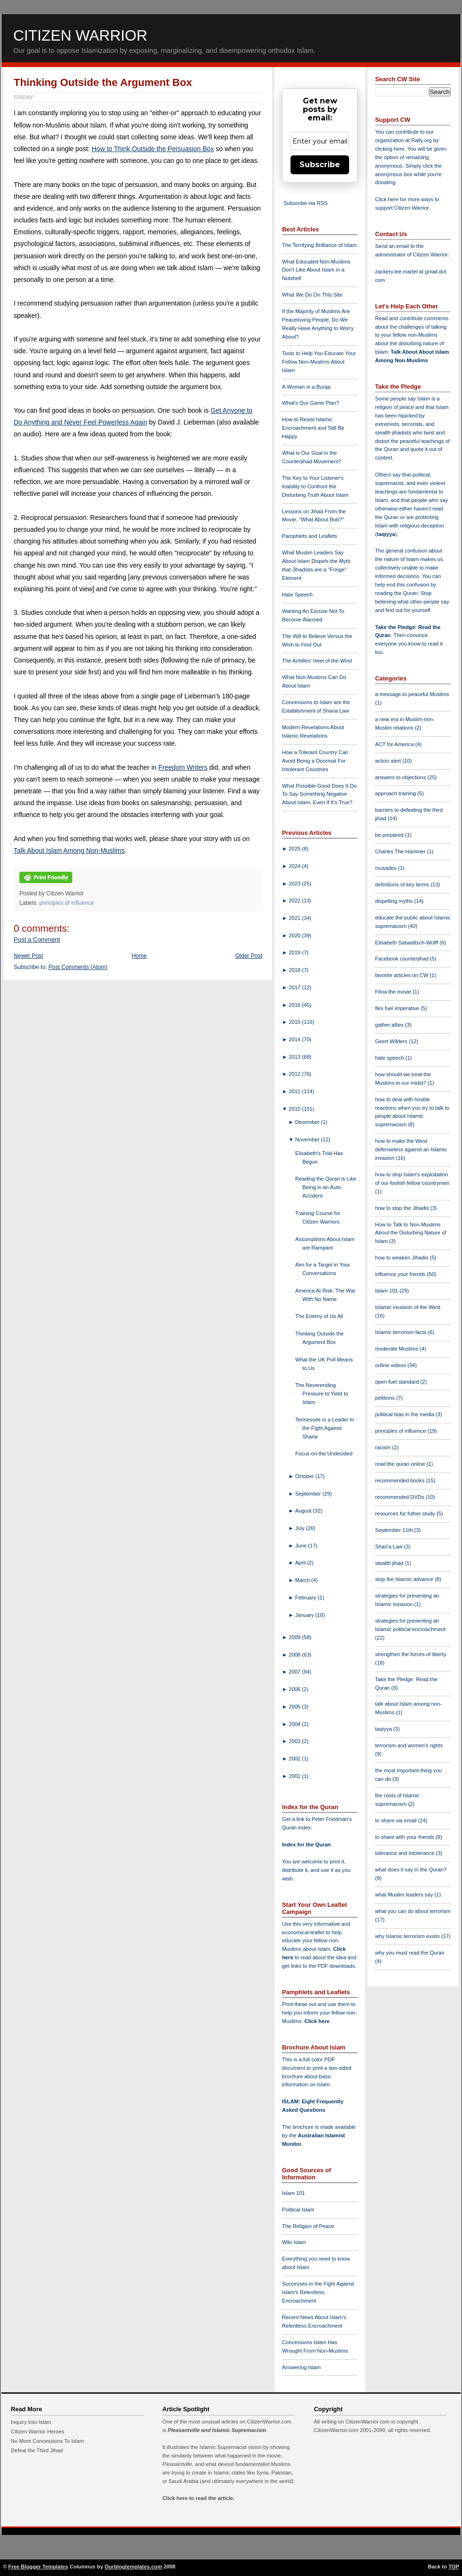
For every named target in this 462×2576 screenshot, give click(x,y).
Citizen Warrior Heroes (37, 2431)
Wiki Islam (294, 2242)
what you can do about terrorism (413, 1911)
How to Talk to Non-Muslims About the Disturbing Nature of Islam (410, 1233)
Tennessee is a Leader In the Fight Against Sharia (324, 1428)
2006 (295, 1689)
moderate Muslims (397, 1349)
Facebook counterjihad (402, 958)
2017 (295, 987)
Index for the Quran (306, 1844)
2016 (295, 1005)
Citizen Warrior (80, 35)
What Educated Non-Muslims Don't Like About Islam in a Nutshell (316, 270)
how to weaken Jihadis (402, 1257)
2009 (295, 1637)
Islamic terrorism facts (401, 1332)
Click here (316, 2021)
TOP (453, 2566)
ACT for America (395, 744)
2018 (295, 970)
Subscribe (319, 164)
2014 (295, 1039)
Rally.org (421, 140)
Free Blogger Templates (38, 2566)
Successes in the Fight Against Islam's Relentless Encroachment (318, 2292)
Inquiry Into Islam (31, 2422)
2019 (295, 952)
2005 (295, 1706)
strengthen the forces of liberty (410, 1654)
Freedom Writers (182, 767)
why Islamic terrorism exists (408, 1936)
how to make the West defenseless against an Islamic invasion (411, 1149)
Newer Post (28, 955)
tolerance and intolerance (405, 1853)
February (306, 1597)
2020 (295, 935)
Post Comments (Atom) (78, 967)
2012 (295, 1074)
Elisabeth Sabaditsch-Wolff (407, 942)
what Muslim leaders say (405, 1894)
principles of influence (66, 903)
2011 (295, 1091)
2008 (295, 1655)
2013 (295, 1057)
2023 (295, 883)
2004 (295, 1724)
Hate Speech (297, 594)
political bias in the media (405, 1414)
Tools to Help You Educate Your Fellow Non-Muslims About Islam (319, 361)
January (305, 1615)
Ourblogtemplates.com (133, 2566)
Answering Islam (301, 2367)
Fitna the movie (394, 992)
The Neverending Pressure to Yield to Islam (321, 1393)
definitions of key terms (403, 884)
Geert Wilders (392, 1041)
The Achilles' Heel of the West (317, 660)
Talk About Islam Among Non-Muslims (69, 850)
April (301, 1562)
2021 (295, 918)
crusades (386, 868)
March (303, 1580)
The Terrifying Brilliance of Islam (319, 245)
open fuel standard (397, 1382)
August (304, 1510)
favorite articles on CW (402, 975)
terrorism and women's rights (409, 1745)
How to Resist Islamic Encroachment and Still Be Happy (313, 428)
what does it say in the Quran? (410, 1869)
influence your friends (401, 1274)
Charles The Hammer (401, 851)
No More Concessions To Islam (47, 2441)
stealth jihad (390, 1563)
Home (139, 955)
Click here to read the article (198, 2498)
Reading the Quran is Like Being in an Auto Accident (325, 1187)
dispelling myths (394, 901)
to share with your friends (405, 1837)
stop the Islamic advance (405, 1579)
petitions (385, 1398)
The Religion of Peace (308, 2226)
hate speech (390, 1058)
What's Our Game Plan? (310, 403)
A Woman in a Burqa (306, 387)
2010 (295, 1109)
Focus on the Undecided (323, 1453)
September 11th (394, 1530)
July (300, 1528)
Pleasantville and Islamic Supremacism (217, 2430)
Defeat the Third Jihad (37, 2450)
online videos (391, 1365)
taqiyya (386, 534)
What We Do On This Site (312, 295)
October (305, 1476)
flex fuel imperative (397, 1008)
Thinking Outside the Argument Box (103, 82)
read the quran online (401, 1464)
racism (383, 1447)
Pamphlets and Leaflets (309, 536)
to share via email (396, 1820)
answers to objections (401, 777)
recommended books (400, 1480)
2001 (295, 1776)
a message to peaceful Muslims (412, 694)
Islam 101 (293, 2193)
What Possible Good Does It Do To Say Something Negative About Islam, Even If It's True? (319, 794)
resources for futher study (405, 1513)
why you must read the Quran (410, 1952)
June (301, 1545)
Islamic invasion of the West (407, 1307)
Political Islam (298, 2209)
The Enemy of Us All (319, 1316)
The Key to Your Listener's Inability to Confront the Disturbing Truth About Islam (315, 486)
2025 (295, 848)
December (308, 1122)
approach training (396, 793)
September (309, 1493)
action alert (388, 761)
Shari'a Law (389, 1546)
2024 (295, 866)
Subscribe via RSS (305, 203)
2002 (295, 1758)
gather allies (390, 1025)
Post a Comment (37, 939)
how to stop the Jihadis (402, 1208)
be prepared (390, 835)
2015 (295, 1022)
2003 (295, 1741)
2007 (295, 1672)
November (308, 1139)
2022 (295, 900)
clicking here (389, 149)
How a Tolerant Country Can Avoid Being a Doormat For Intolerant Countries (315, 760)
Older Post (248, 955)
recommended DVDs (400, 1497)
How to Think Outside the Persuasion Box (153, 149)
